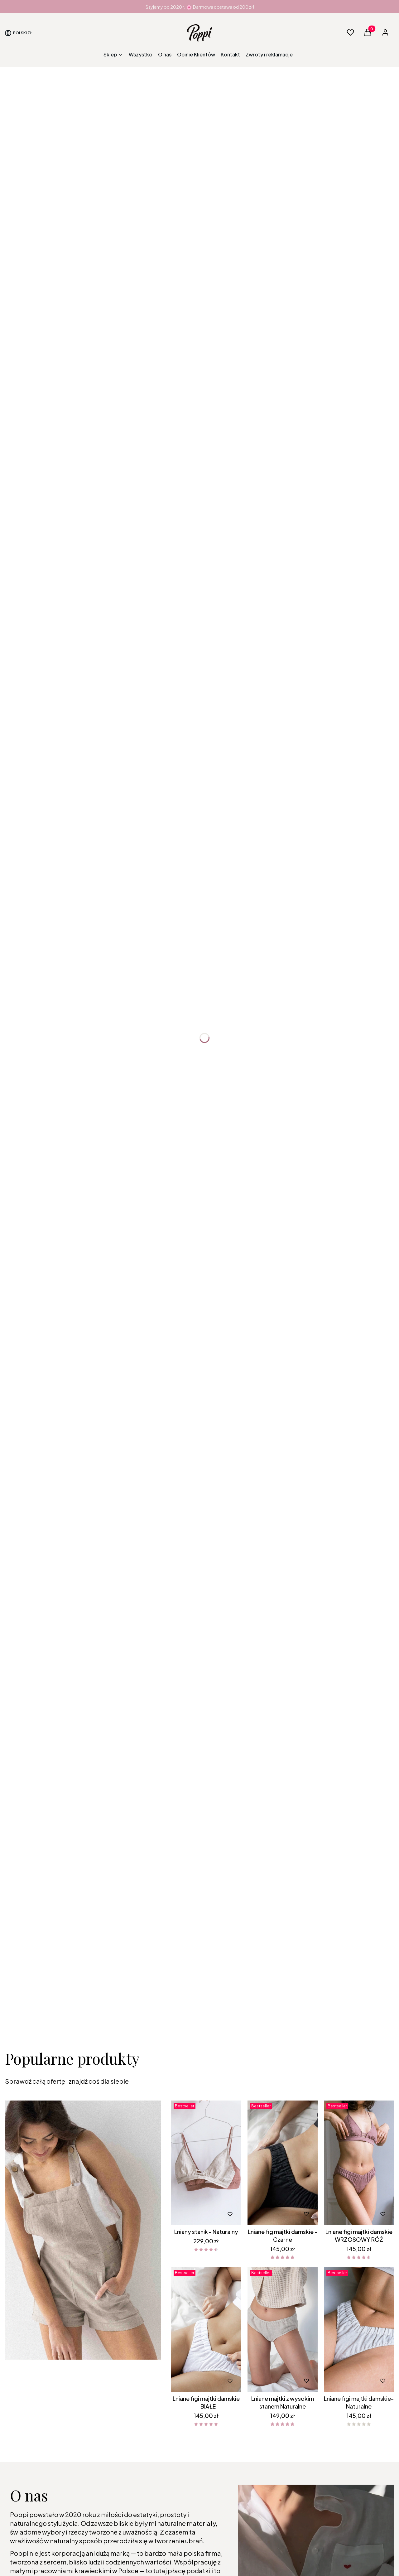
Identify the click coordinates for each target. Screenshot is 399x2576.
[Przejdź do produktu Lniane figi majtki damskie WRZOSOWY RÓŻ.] (359, 2163)
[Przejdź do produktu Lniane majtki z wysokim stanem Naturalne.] (283, 2329)
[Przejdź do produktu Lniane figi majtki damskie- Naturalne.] (359, 2329)
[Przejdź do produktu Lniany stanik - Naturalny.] (206, 2163)
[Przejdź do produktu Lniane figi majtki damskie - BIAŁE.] (206, 2329)
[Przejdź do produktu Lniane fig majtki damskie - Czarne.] (283, 2163)
